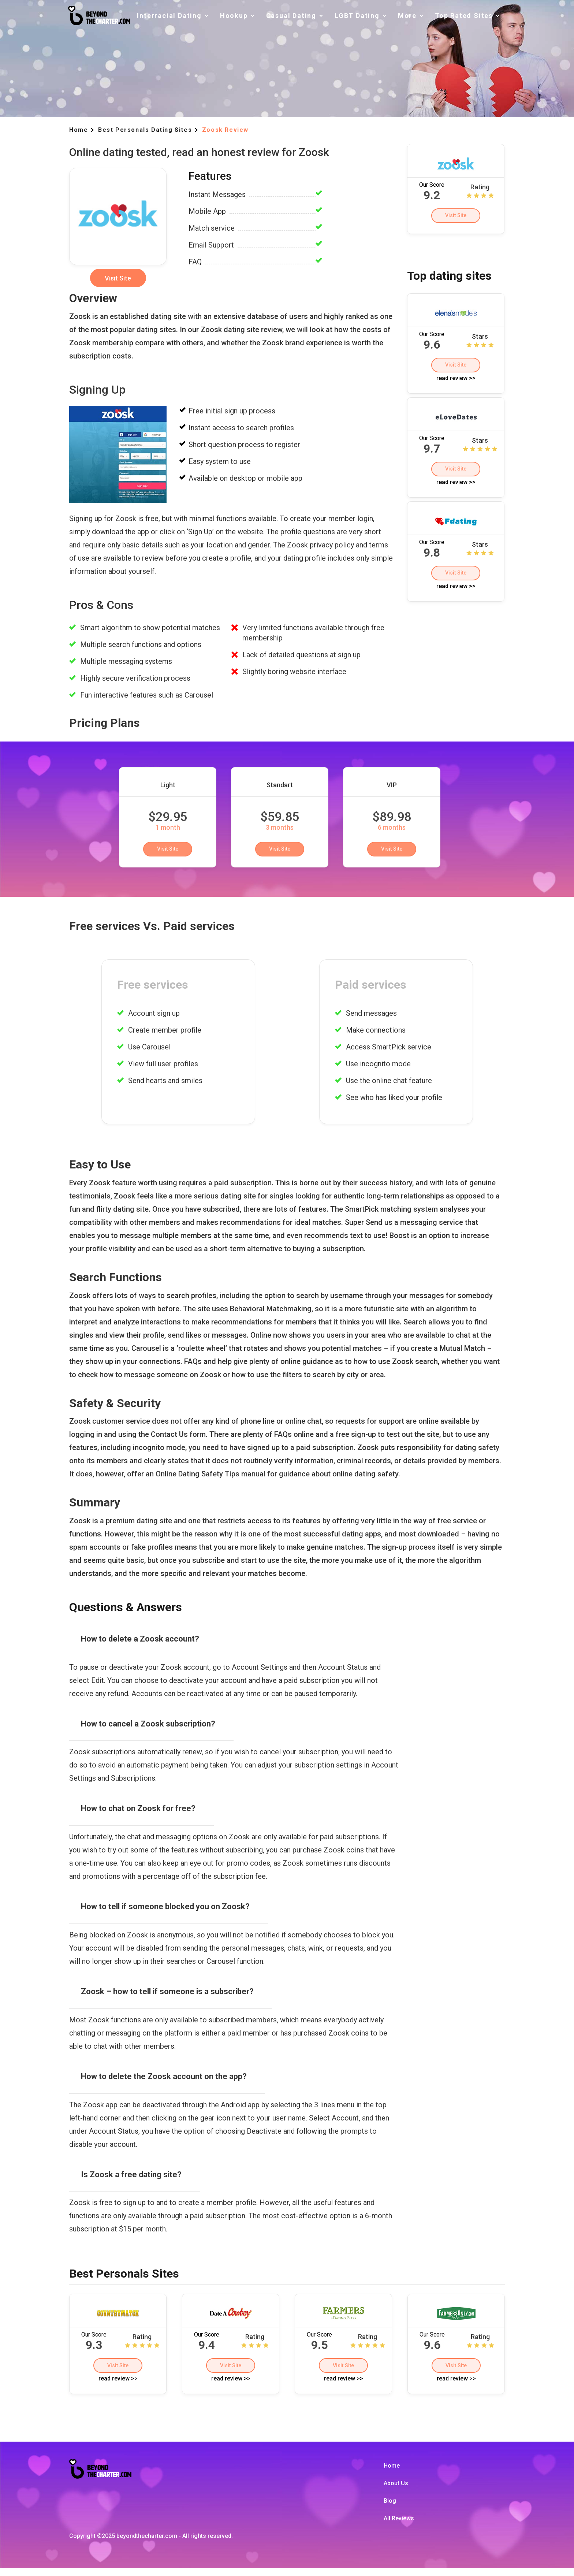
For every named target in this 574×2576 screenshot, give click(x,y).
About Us (396, 2490)
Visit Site (456, 218)
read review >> (456, 385)
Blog (390, 2508)
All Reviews (399, 2526)
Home (392, 2473)
